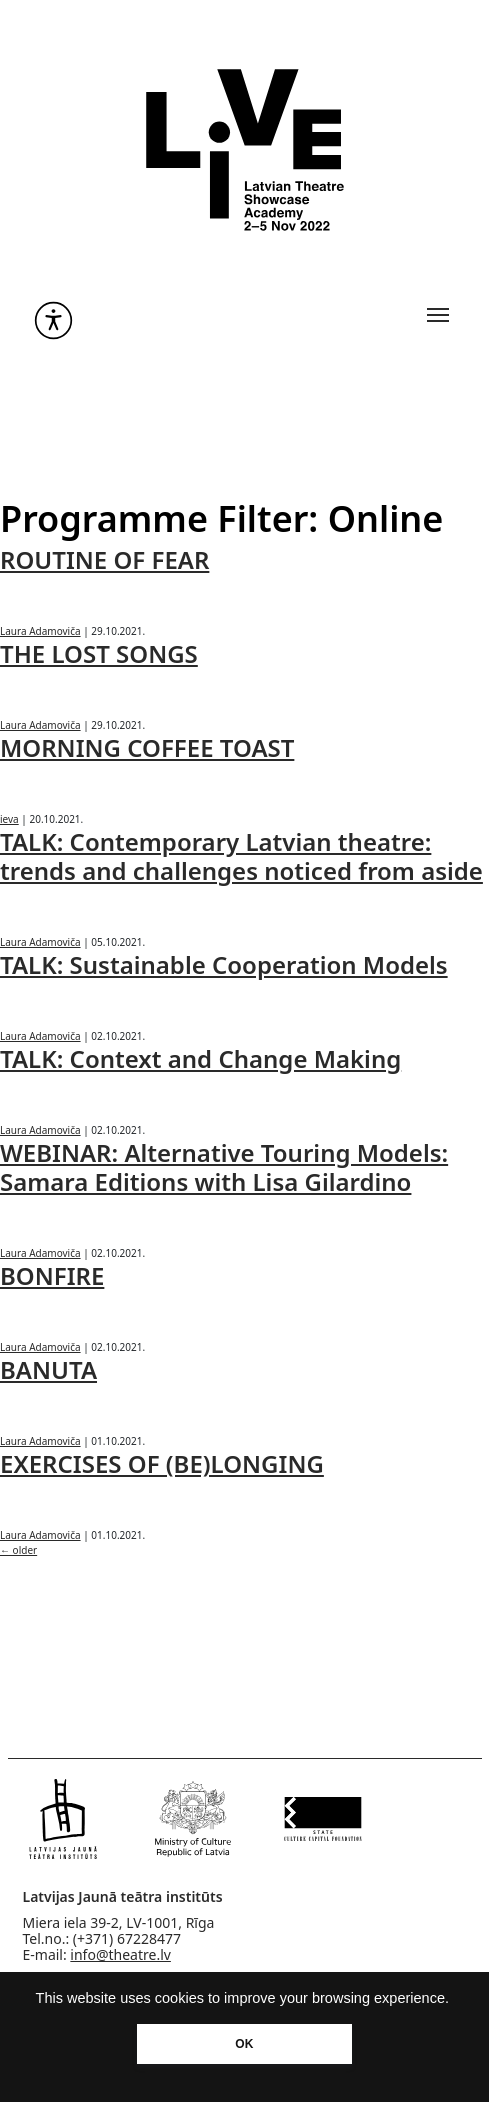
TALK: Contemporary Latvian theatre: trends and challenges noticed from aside (241, 856)
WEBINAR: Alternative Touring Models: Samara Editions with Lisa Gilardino (224, 1167)
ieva (9, 819)
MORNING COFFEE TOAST (147, 747)
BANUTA (48, 1369)
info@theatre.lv (120, 1954)
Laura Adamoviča (40, 631)
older (18, 1550)
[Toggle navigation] (438, 314)
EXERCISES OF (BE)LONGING (162, 1463)
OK (244, 2044)
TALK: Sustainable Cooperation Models (224, 964)
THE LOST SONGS (99, 653)
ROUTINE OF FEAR (104, 559)
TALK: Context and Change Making (200, 1058)
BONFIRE (52, 1275)
